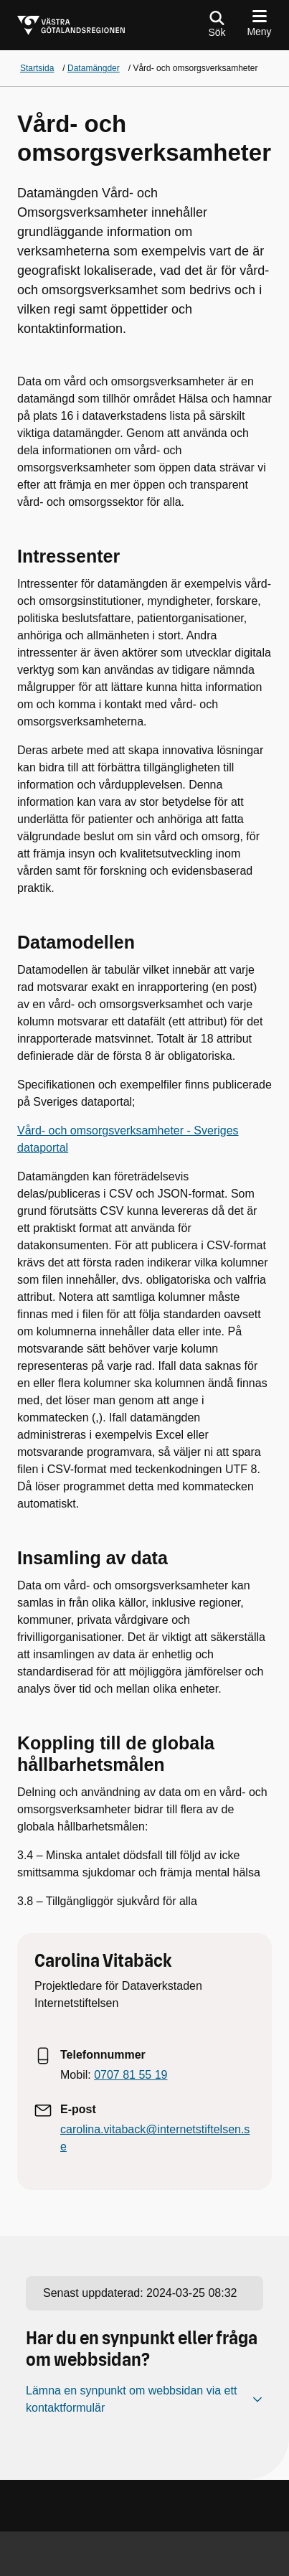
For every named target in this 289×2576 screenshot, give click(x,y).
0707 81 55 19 (130, 2075)
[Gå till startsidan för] (71, 25)
